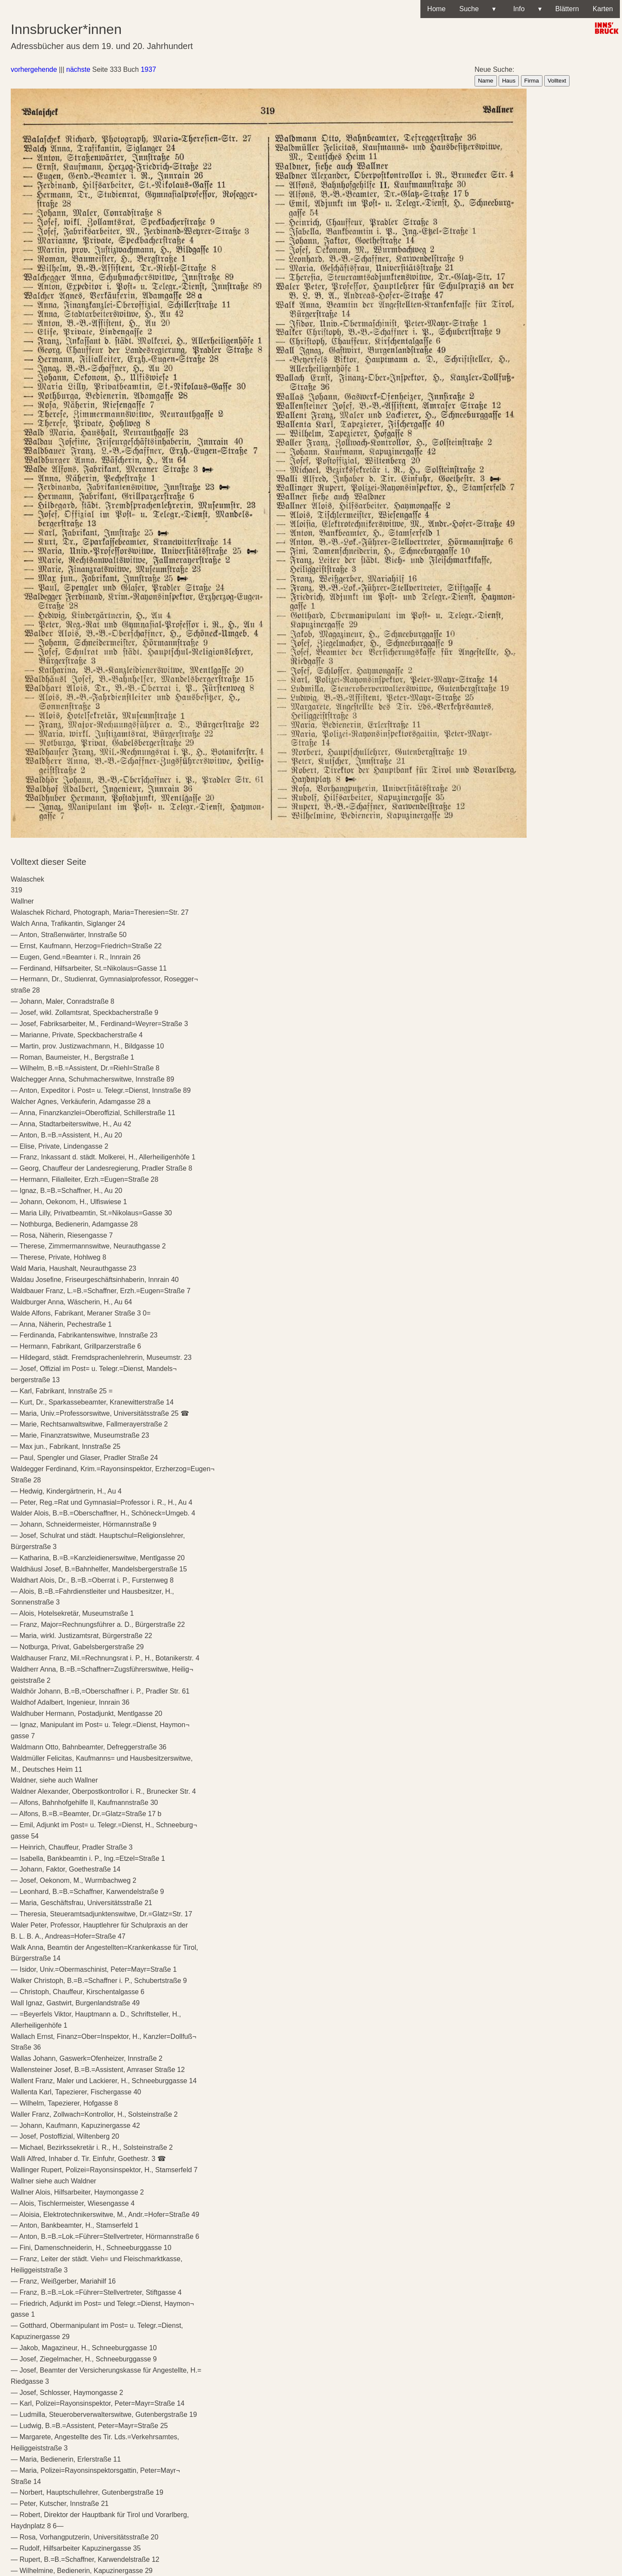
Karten (603, 8)
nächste (78, 69)
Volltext (557, 80)
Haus (508, 80)
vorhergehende (34, 69)
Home (436, 8)
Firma (531, 80)
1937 (148, 69)
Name (485, 80)
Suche (478, 9)
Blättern (567, 8)
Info (525, 9)
